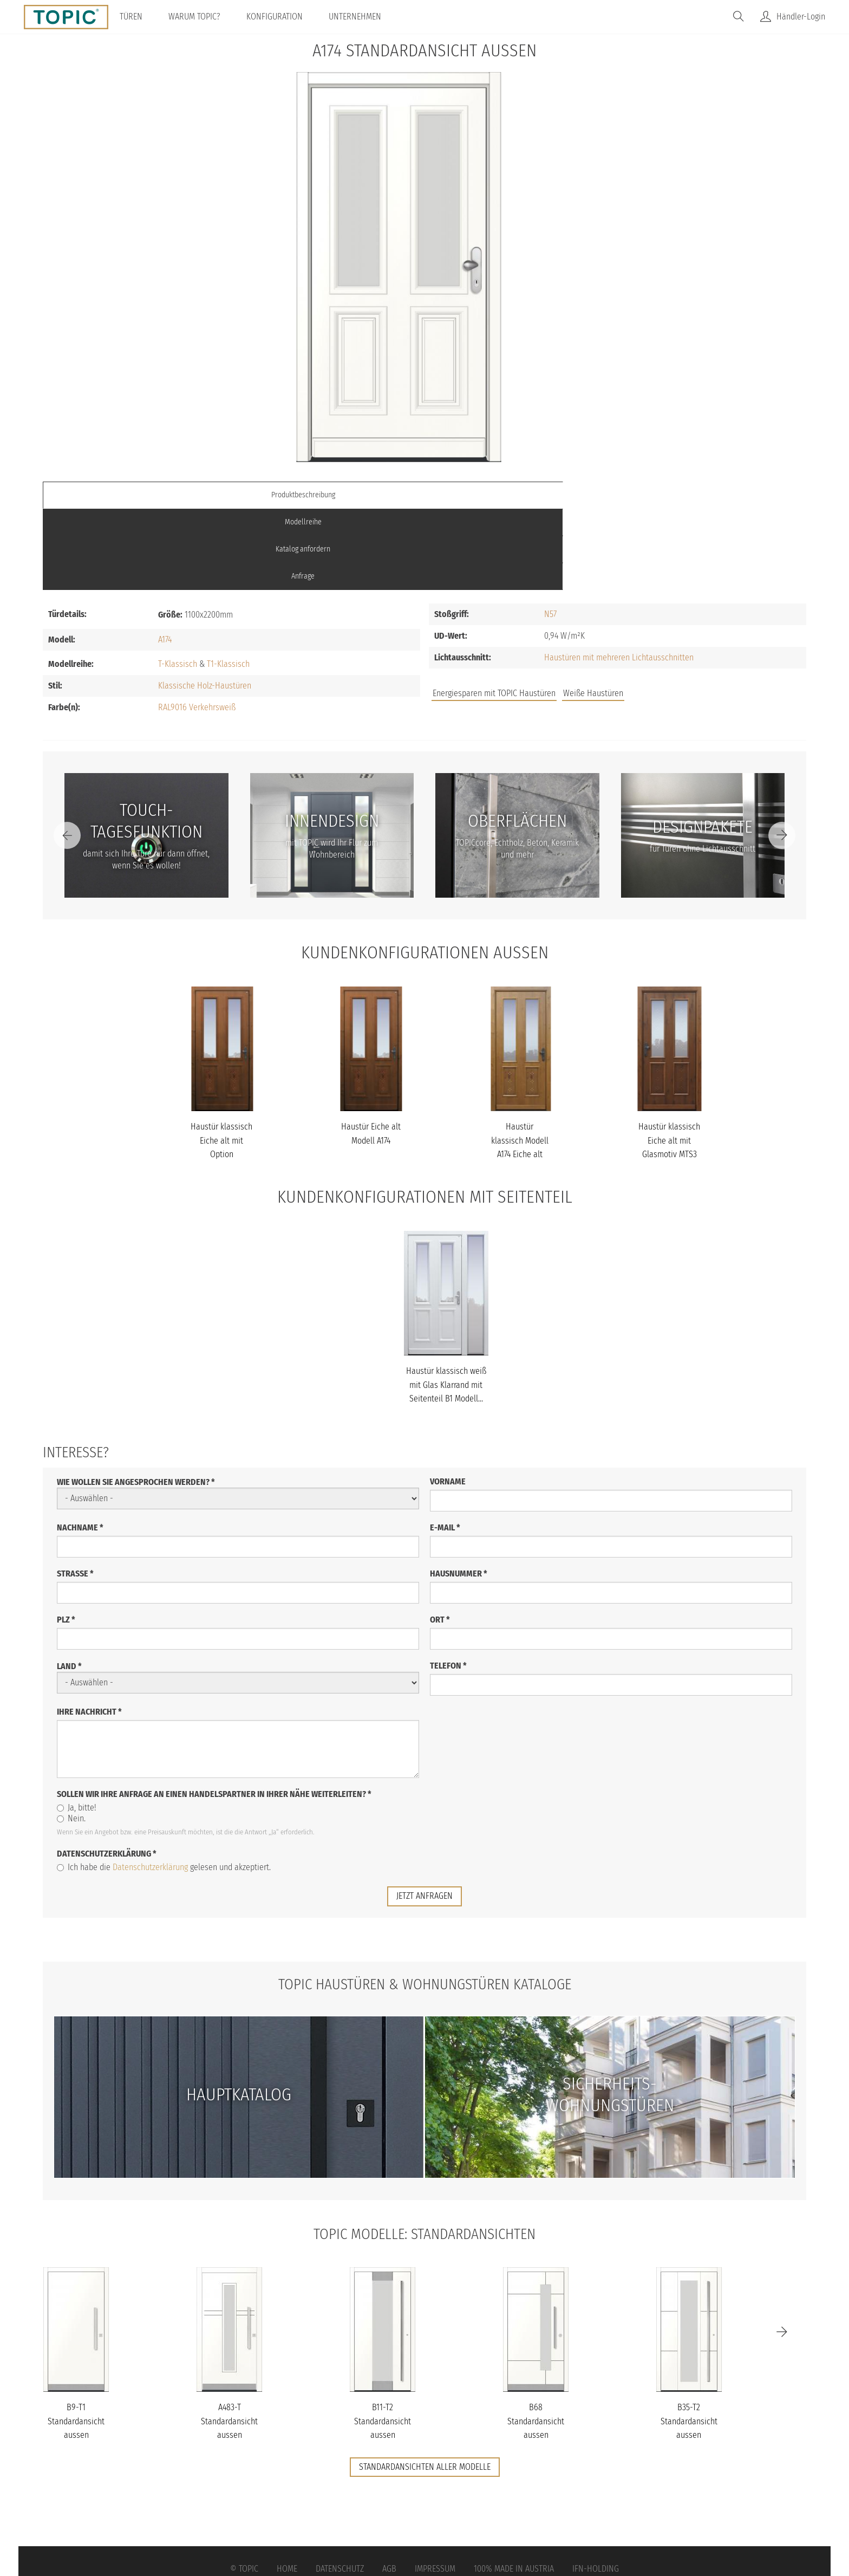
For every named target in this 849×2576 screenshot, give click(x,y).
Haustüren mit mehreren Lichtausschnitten (619, 576)
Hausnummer (458, 1492)
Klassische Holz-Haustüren (204, 604)
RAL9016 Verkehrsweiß (197, 625)
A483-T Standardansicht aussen (229, 2340)
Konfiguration (284, 16)
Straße (75, 1492)
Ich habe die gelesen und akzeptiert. (164, 1786)
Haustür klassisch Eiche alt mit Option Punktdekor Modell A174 (221, 1073)
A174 (165, 558)
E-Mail (445, 1446)
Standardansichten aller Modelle (425, 2385)
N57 (550, 533)
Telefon (448, 1584)
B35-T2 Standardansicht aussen (689, 2340)
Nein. (71, 1737)
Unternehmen (364, 16)
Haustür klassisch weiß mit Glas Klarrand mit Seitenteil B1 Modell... (446, 1303)
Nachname (80, 1446)
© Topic (244, 2487)
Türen (140, 16)
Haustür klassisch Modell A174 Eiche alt (519, 1059)
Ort (440, 1538)
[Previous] (67, 753)
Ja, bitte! (76, 1726)
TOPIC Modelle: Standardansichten (424, 2152)
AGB (389, 2487)
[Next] (781, 753)
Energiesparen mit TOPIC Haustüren (494, 612)
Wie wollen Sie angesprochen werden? (136, 1401)
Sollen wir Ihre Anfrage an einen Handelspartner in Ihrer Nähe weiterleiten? (214, 1713)
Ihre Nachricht (89, 1630)
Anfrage (711, 495)
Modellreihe (329, 495)
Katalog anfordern (520, 495)
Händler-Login (800, 16)
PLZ (66, 1538)
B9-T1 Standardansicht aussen (76, 2340)
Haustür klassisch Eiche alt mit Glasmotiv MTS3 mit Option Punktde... (669, 1073)
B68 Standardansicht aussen (535, 2340)
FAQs (684, 617)
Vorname (448, 1400)
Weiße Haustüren (593, 612)
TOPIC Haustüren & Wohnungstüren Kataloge (424, 1902)
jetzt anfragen (424, 1814)
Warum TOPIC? (204, 16)
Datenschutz (340, 2487)
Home (287, 2487)
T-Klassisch (177, 582)
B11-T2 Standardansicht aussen (382, 2340)
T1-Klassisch (228, 582)
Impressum (435, 2487)
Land (69, 1585)
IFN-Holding (595, 2487)
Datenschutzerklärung (106, 1772)
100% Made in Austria (514, 2487)
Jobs (647, 617)
